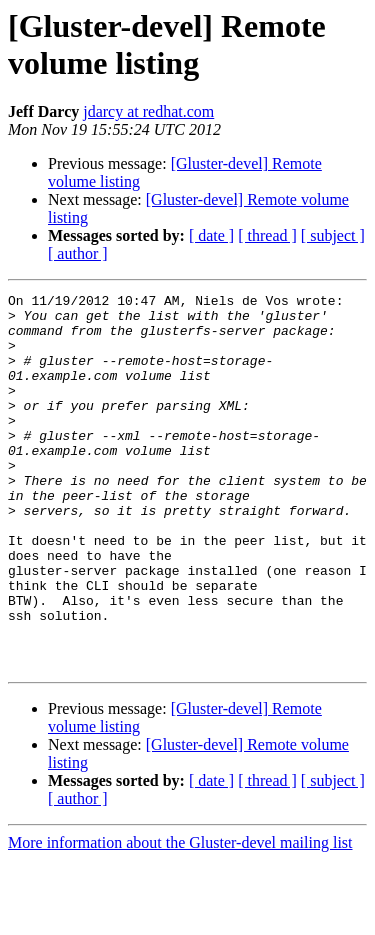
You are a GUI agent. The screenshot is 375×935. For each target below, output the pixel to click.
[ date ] (211, 235)
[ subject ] (333, 235)
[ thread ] (267, 235)
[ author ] (78, 253)
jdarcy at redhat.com (148, 111)
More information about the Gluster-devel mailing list (180, 917)
